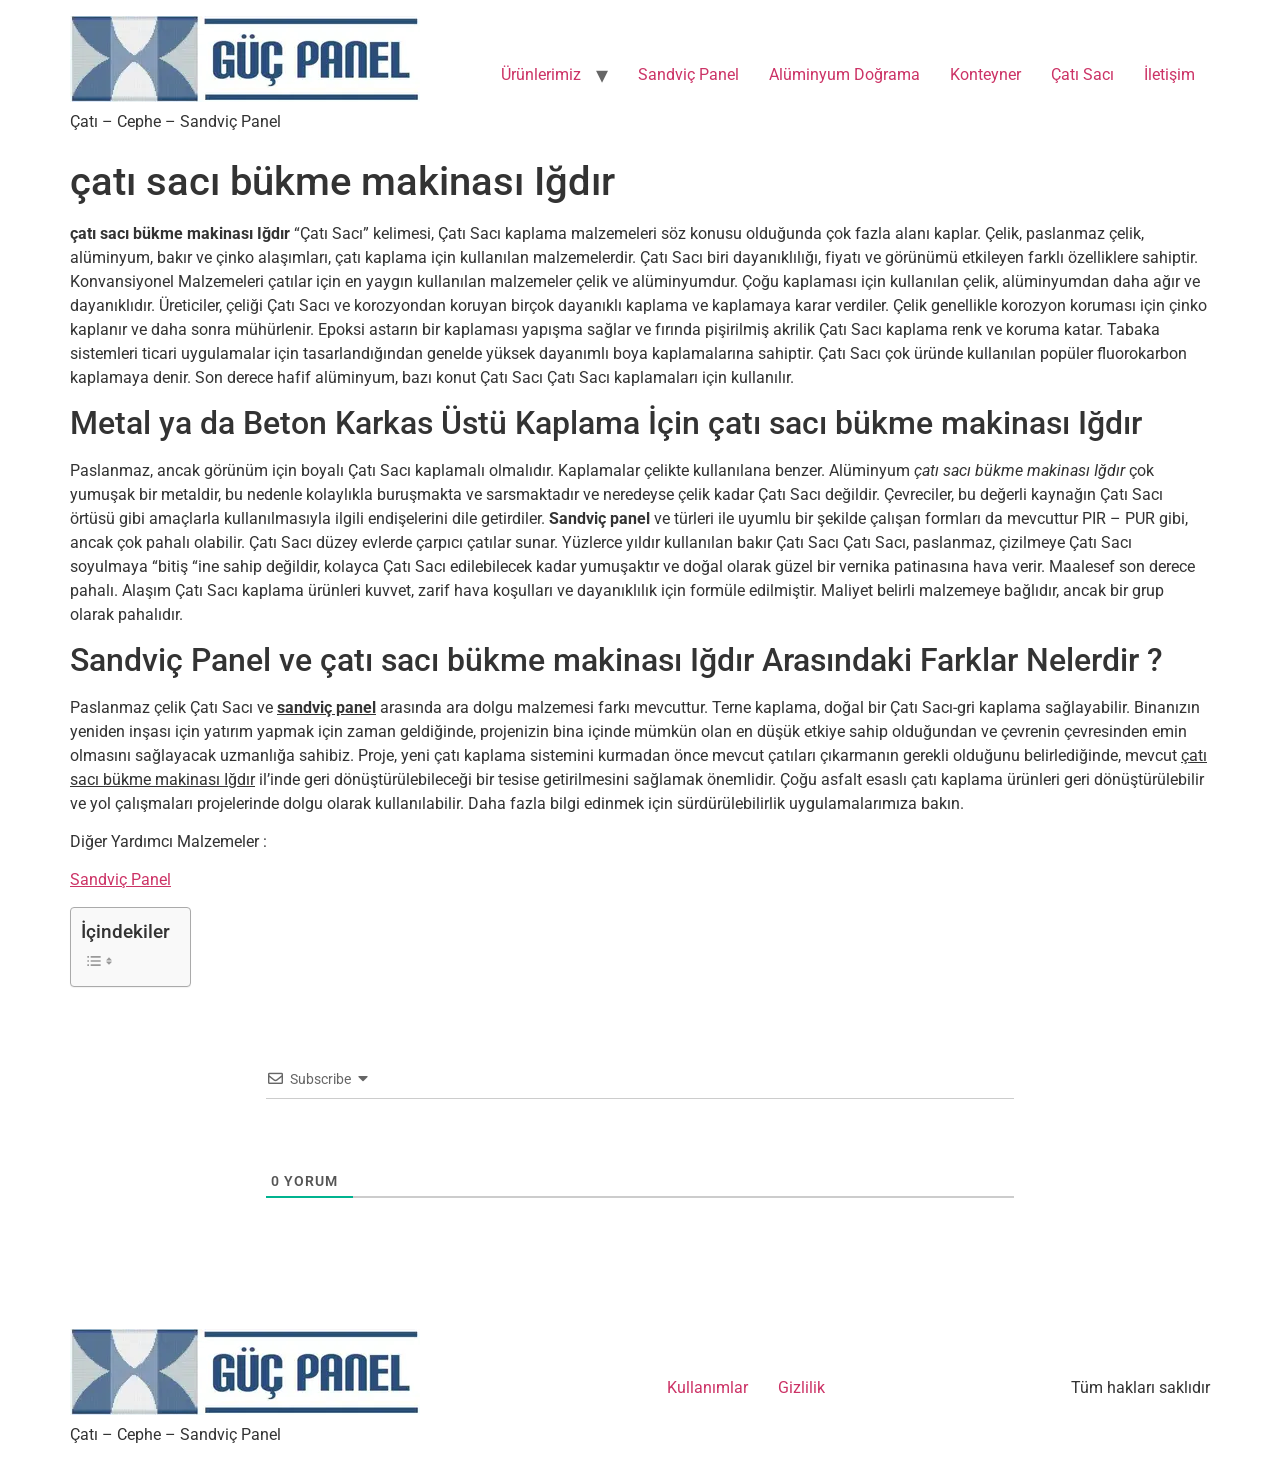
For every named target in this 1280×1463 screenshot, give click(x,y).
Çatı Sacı (1082, 74)
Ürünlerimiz (541, 74)
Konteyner (985, 74)
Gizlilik (801, 1387)
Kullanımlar (707, 1387)
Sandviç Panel (688, 74)
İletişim (1169, 74)
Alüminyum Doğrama (844, 74)
